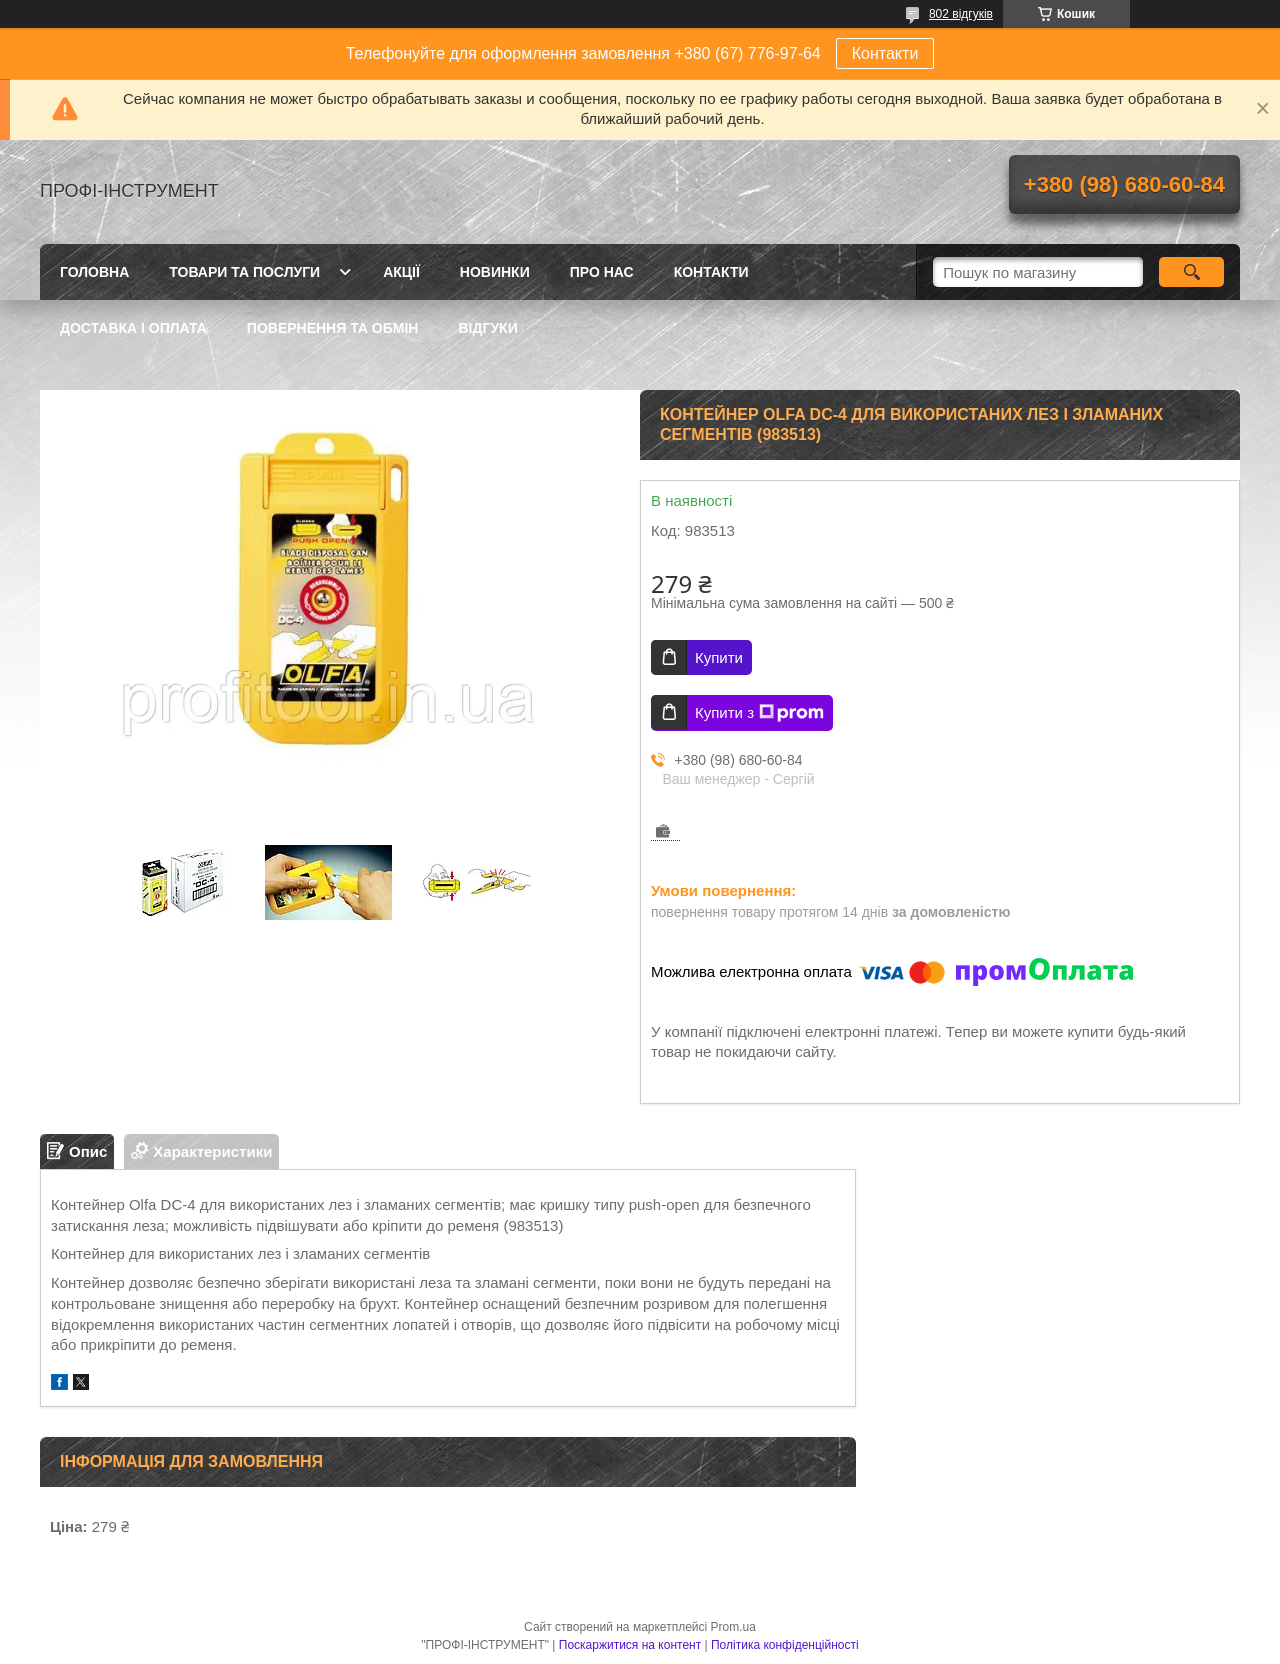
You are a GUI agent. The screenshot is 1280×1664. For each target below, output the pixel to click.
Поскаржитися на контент (630, 1645)
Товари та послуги (244, 272)
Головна (94, 272)
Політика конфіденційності (785, 1645)
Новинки (495, 272)
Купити (719, 657)
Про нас (602, 272)
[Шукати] (1191, 272)
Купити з (759, 713)
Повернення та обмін (333, 328)
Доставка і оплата (133, 328)
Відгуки (487, 328)
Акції (401, 272)
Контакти (885, 53)
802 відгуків (961, 14)
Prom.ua (733, 1627)
